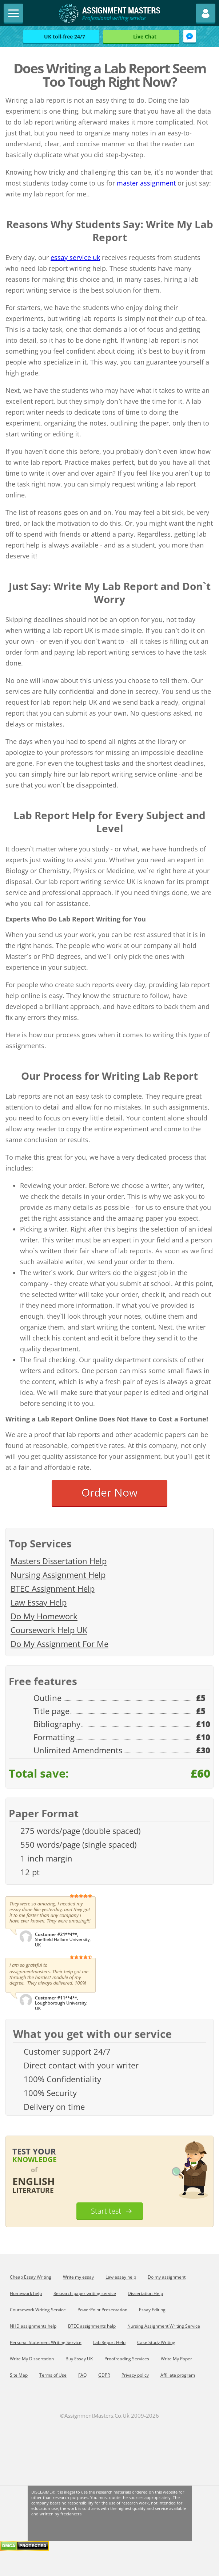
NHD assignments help (33, 2326)
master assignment (146, 183)
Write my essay (78, 2277)
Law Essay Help (39, 1602)
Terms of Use (53, 2375)
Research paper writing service (84, 2293)
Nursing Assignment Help (58, 1574)
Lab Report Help (109, 2342)
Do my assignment (167, 2277)
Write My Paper (176, 2359)
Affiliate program (177, 2375)
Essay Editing (152, 2310)
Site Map (19, 2375)
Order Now (109, 1492)
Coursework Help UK (49, 1629)
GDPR (104, 2375)
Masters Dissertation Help (59, 1560)
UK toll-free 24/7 (64, 36)
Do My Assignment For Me (59, 1643)
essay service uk (75, 257)
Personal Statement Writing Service (45, 2342)
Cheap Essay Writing (30, 2277)
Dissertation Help (145, 2293)
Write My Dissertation (32, 2359)
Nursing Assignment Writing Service (163, 2326)
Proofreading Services (126, 2359)
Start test (106, 2211)
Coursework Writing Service (38, 2310)
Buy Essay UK (79, 2359)
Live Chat (144, 36)
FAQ (82, 2375)
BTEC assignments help (92, 2326)
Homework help (26, 2293)
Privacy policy (135, 2375)
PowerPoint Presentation (102, 2310)
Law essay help (120, 2277)
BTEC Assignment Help (53, 1588)
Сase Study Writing (156, 2342)
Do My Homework (44, 1616)
